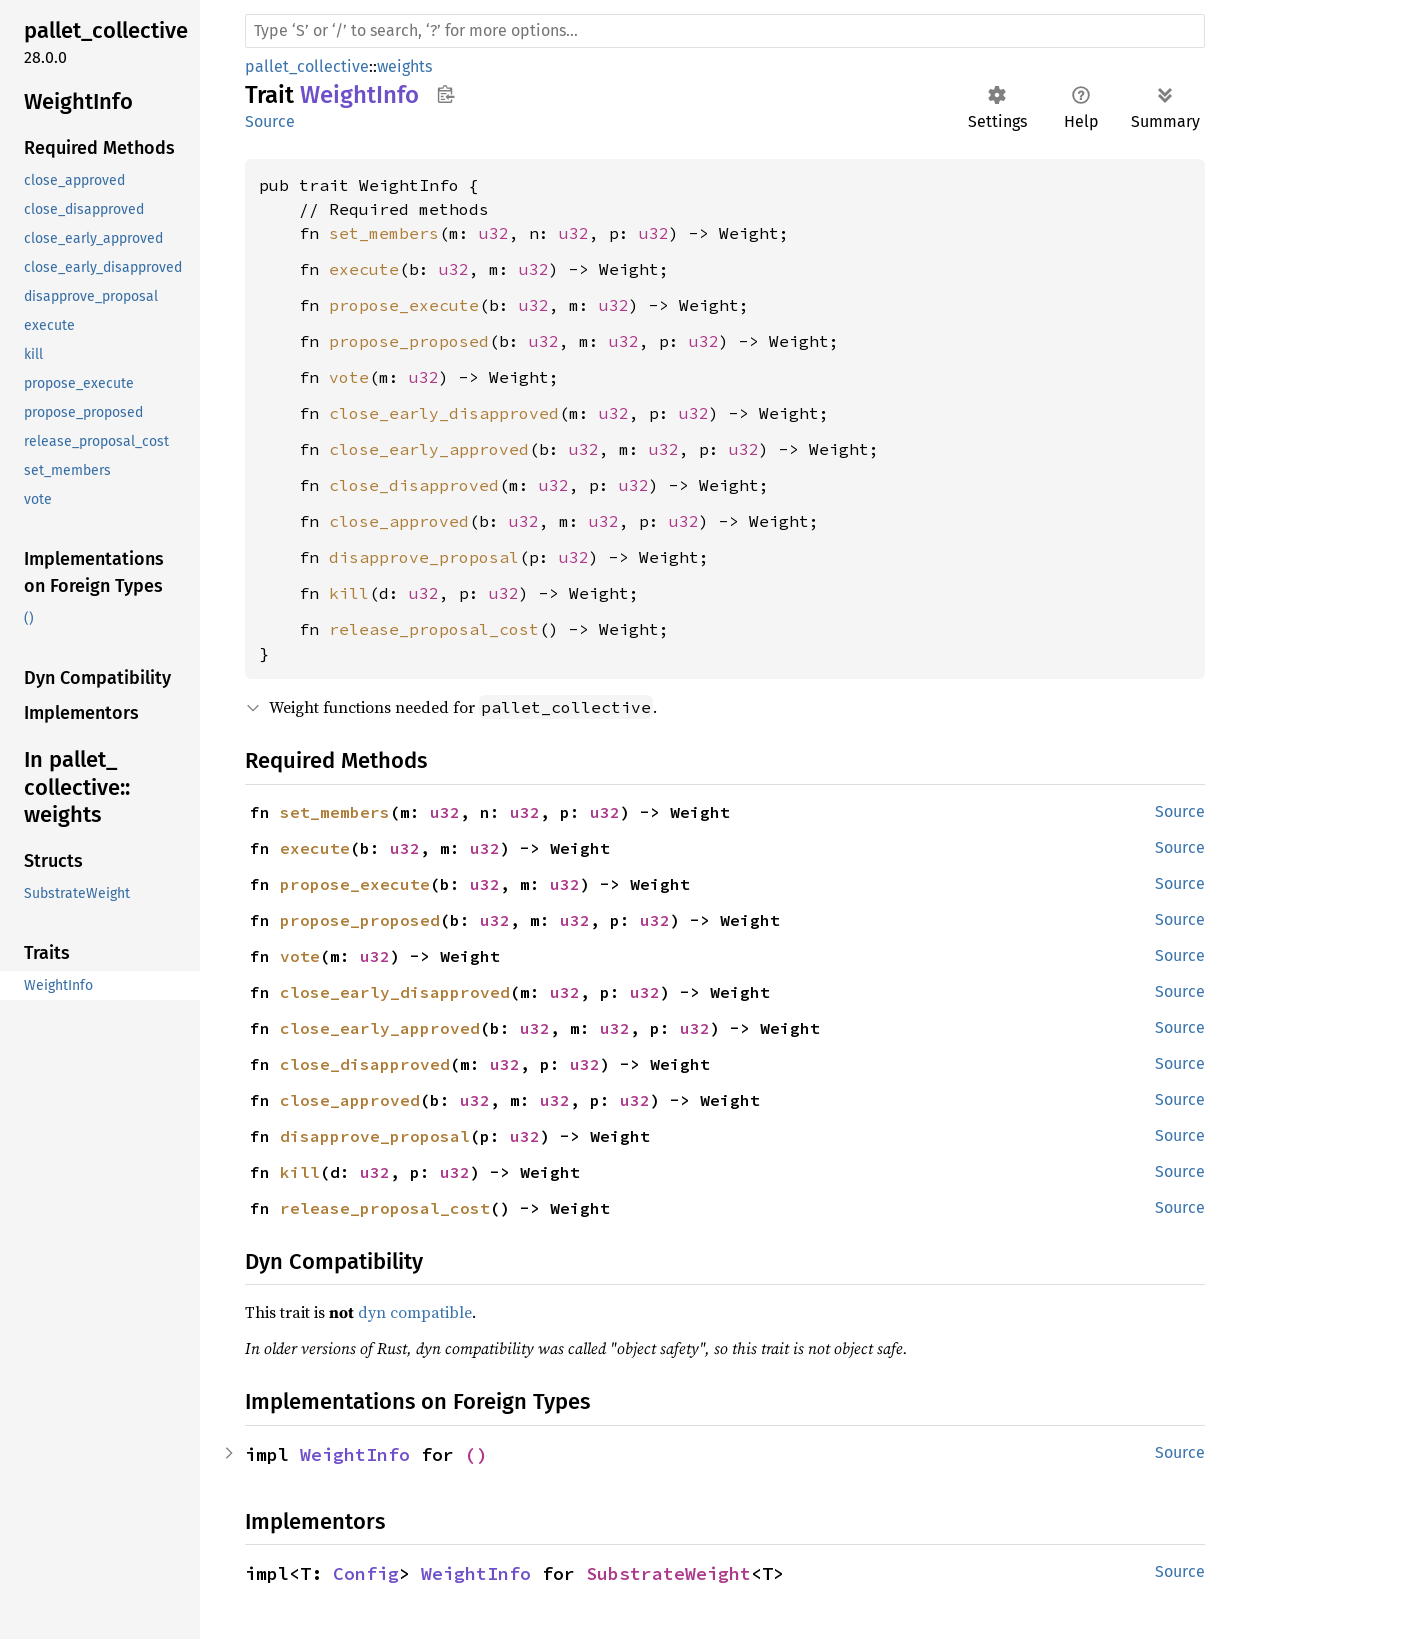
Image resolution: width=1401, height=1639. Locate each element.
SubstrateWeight (668, 1573)
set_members (384, 233)
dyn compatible (415, 1312)
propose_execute (404, 305)
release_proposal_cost (434, 629)
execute (364, 269)
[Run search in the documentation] (725, 31)
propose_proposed (409, 341)
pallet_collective (307, 66)
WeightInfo (355, 1454)
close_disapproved (414, 485)
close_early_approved (429, 449)
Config (366, 1573)
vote (349, 377)
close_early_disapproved (444, 413)
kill (349, 593)
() (476, 1454)
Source (270, 121)
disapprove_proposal (424, 557)
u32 (494, 233)
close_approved (399, 521)
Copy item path (445, 94)
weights (404, 66)
